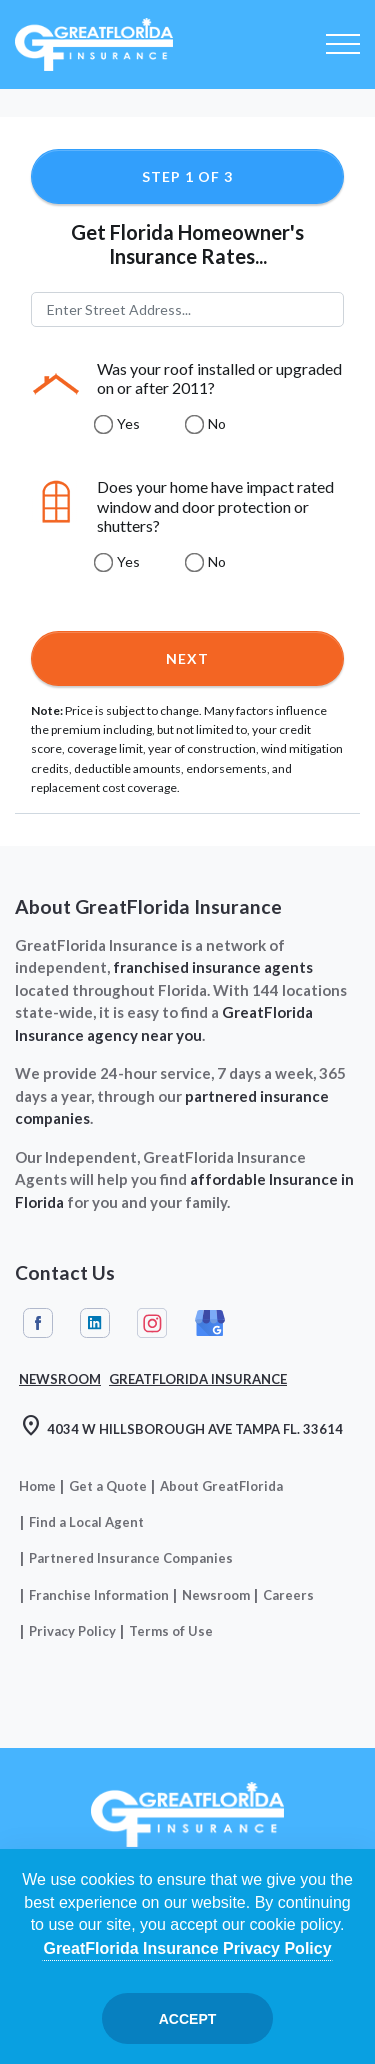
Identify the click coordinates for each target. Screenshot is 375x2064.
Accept (188, 2019)
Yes (128, 423)
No (217, 423)
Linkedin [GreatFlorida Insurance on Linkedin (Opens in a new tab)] (95, 1323)
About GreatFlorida (221, 1486)
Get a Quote (108, 1486)
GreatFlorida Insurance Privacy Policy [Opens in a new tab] (187, 1948)
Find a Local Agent (86, 1522)
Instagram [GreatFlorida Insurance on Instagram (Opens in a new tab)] (152, 1323)
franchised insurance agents (213, 967)
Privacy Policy (72, 1631)
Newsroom (216, 1595)
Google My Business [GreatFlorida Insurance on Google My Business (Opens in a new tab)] (210, 1323)
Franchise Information (99, 1595)
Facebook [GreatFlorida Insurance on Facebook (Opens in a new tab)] (38, 1323)
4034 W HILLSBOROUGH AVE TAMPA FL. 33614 (181, 1428)
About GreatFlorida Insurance (148, 906)
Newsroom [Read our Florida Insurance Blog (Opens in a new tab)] (60, 1379)
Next (187, 658)
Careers (288, 1595)
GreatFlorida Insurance (198, 1379)
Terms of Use (171, 1631)
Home (37, 1486)
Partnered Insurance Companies (131, 1558)
